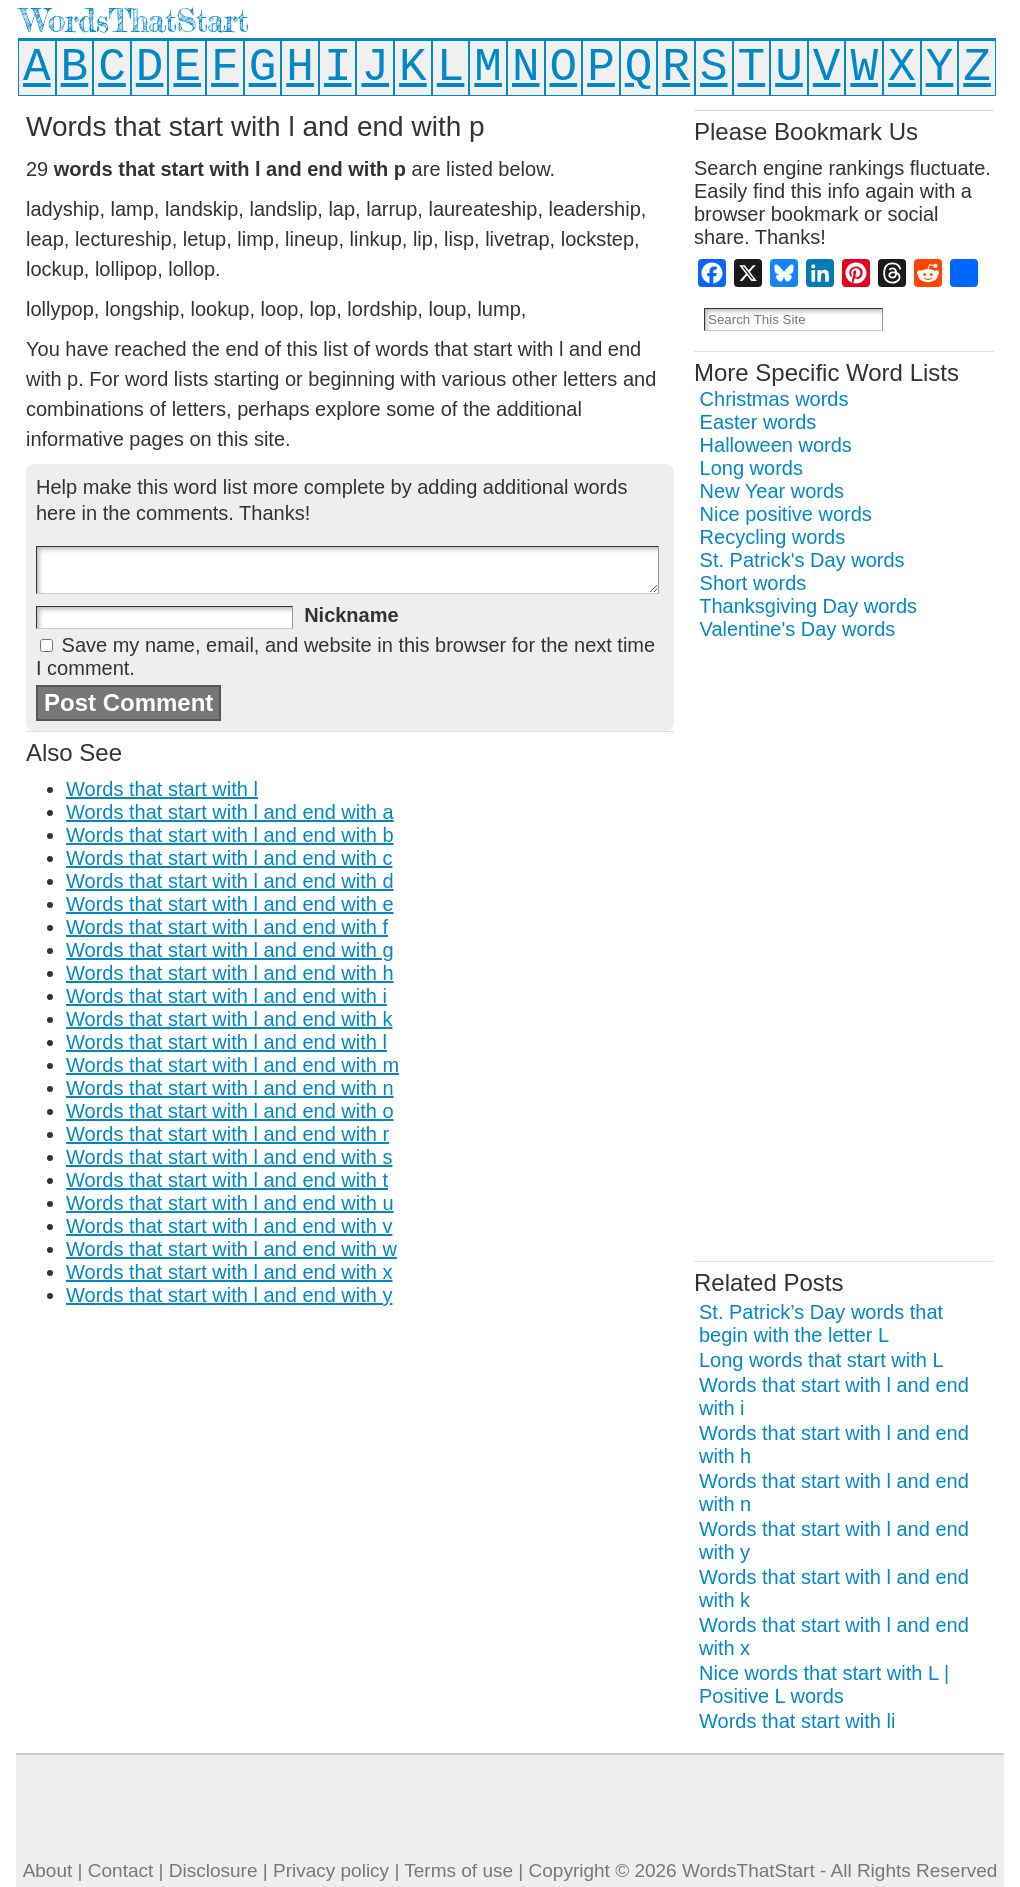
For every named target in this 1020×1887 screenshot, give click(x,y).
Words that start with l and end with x (229, 1272)
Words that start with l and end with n (230, 1088)
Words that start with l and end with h (230, 973)
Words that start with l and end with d (230, 881)
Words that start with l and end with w (231, 1249)
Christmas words (774, 399)
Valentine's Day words (798, 629)
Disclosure (213, 1870)
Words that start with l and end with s (229, 1157)
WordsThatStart (134, 20)
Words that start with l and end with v (229, 1226)
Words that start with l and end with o (230, 1111)
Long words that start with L (821, 1360)
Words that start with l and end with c (229, 858)
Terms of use (458, 1870)
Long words (751, 468)
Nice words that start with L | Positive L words (824, 1684)
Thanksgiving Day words (808, 606)
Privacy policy (331, 1870)
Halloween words (776, 445)
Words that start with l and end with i (226, 996)
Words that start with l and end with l (226, 1042)
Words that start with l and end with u (230, 1203)
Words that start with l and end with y (229, 1295)
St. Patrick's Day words (802, 560)
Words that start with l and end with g (230, 950)
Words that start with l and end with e (230, 904)
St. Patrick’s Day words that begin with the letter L (821, 1323)
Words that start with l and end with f (227, 927)
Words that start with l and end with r (227, 1134)
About (48, 1870)
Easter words (758, 422)
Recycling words (773, 537)
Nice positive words (786, 514)
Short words (753, 583)
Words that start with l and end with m (232, 1065)
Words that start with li (797, 1721)
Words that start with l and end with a (230, 812)
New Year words (772, 491)
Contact (120, 1870)
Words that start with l (162, 789)
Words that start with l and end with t (227, 1180)
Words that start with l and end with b (230, 835)
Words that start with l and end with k (229, 1019)
